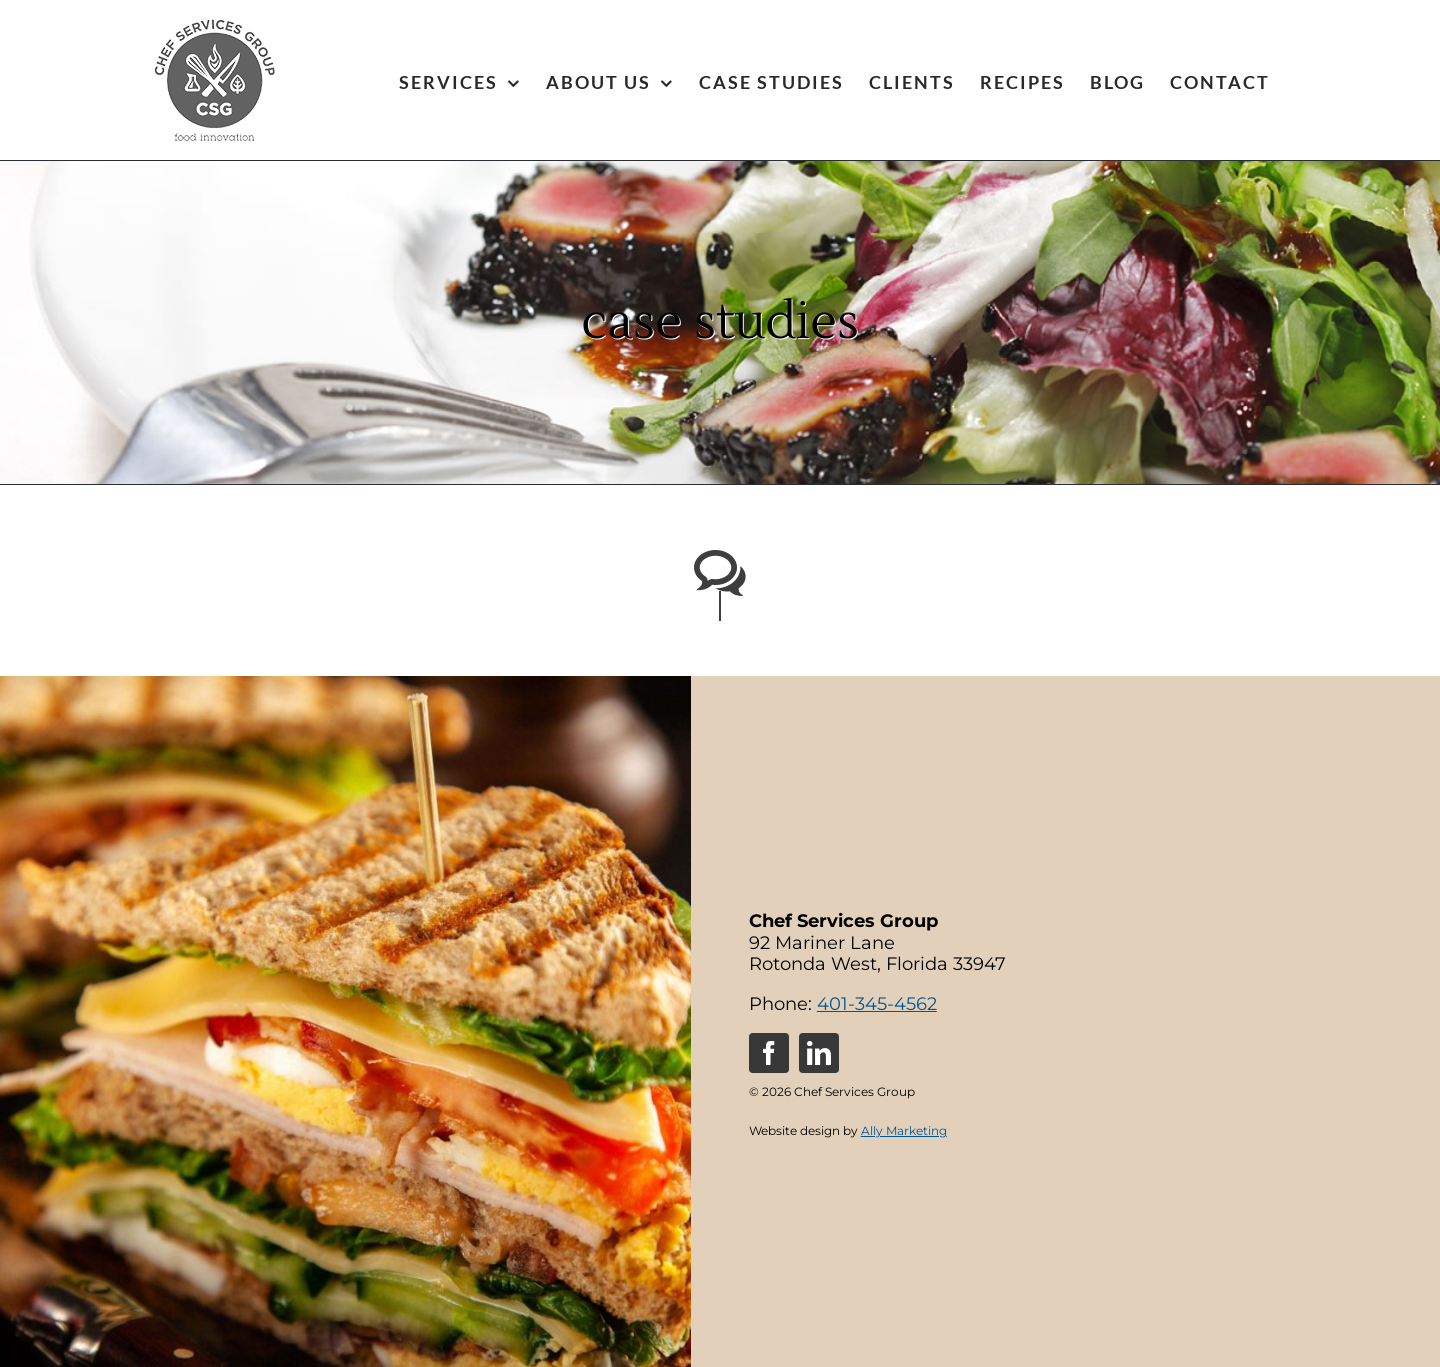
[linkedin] (819, 1053)
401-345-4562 (877, 1004)
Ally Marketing (904, 1130)
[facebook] (769, 1053)
